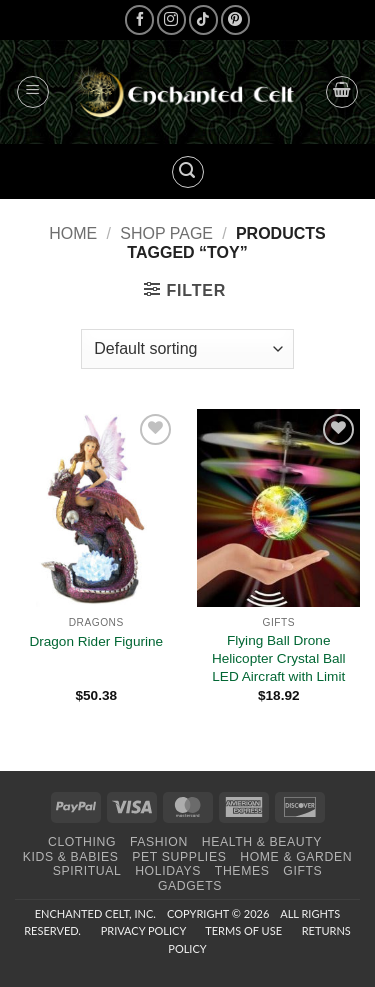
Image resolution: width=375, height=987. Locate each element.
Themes (242, 871)
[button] (33, 92)
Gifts (302, 871)
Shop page (166, 233)
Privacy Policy (143, 930)
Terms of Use (243, 930)
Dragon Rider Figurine (96, 641)
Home (73, 233)
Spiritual (87, 871)
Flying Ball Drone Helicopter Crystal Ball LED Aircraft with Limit (279, 658)
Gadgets (190, 886)
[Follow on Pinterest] (235, 19)
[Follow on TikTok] (203, 19)
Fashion (159, 842)
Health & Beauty (262, 842)
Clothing (82, 842)
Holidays (168, 871)
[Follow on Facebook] (139, 19)
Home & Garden (296, 857)
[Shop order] (187, 349)
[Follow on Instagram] (171, 19)
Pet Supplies (179, 857)
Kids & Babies (71, 857)
